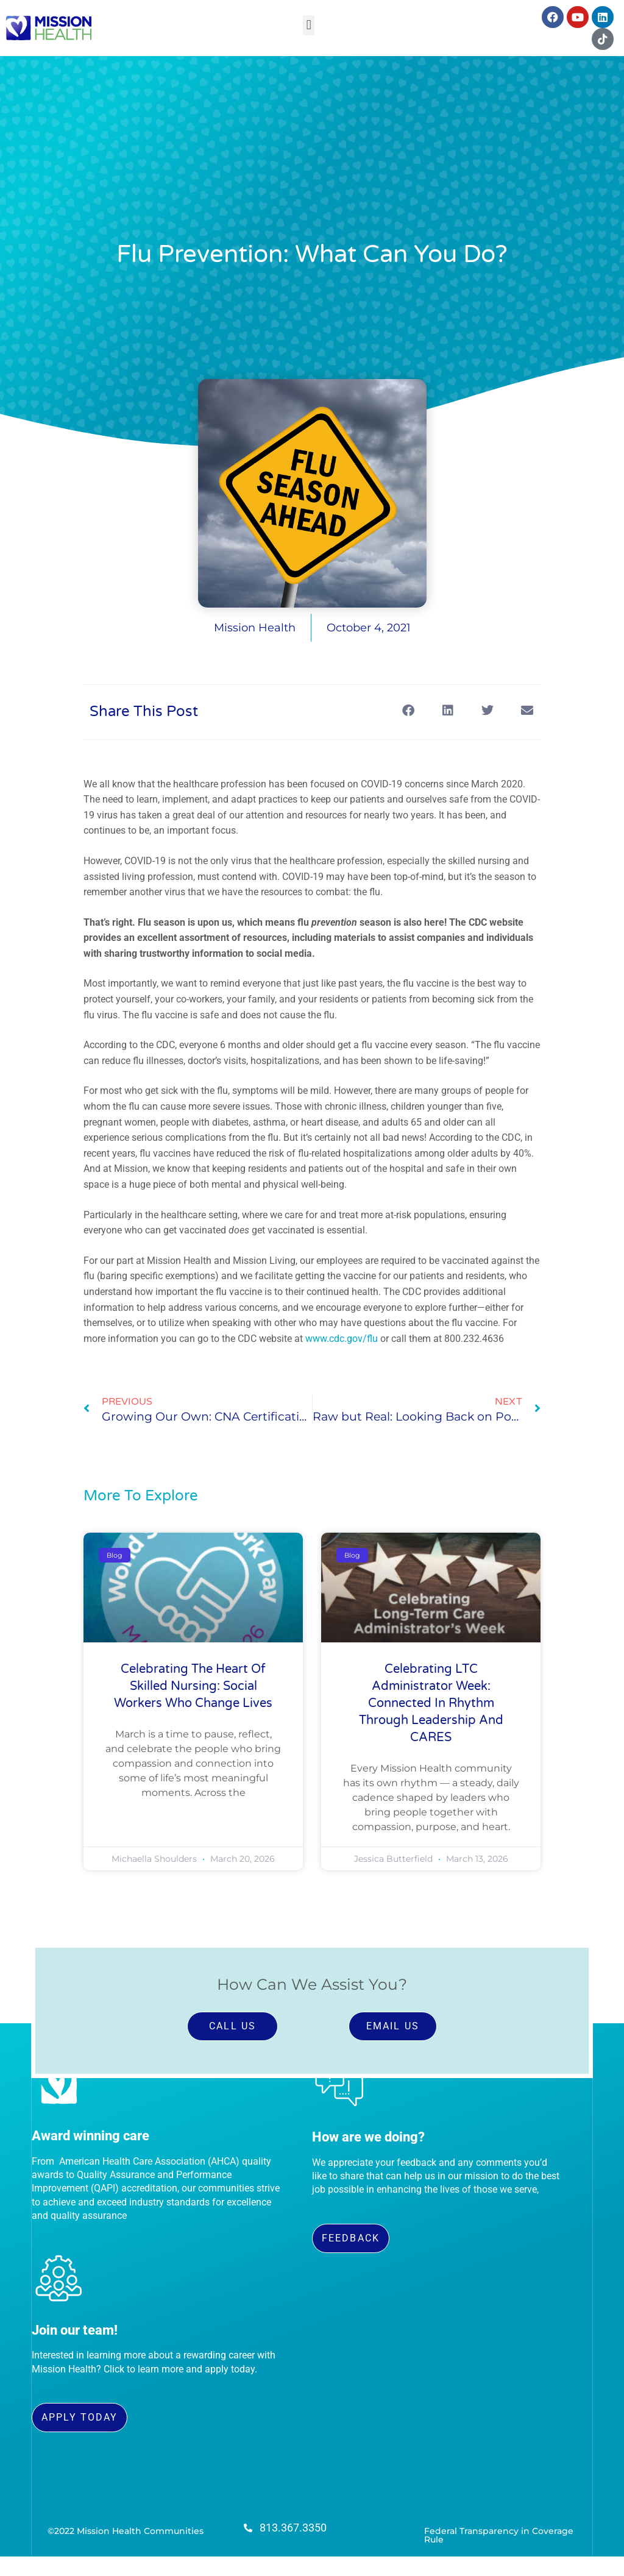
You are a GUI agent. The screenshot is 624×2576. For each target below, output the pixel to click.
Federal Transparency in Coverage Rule (498, 2535)
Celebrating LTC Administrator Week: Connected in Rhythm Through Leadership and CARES (431, 1703)
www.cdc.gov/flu (341, 1338)
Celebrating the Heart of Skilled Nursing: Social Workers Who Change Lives (193, 1686)
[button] (308, 25)
